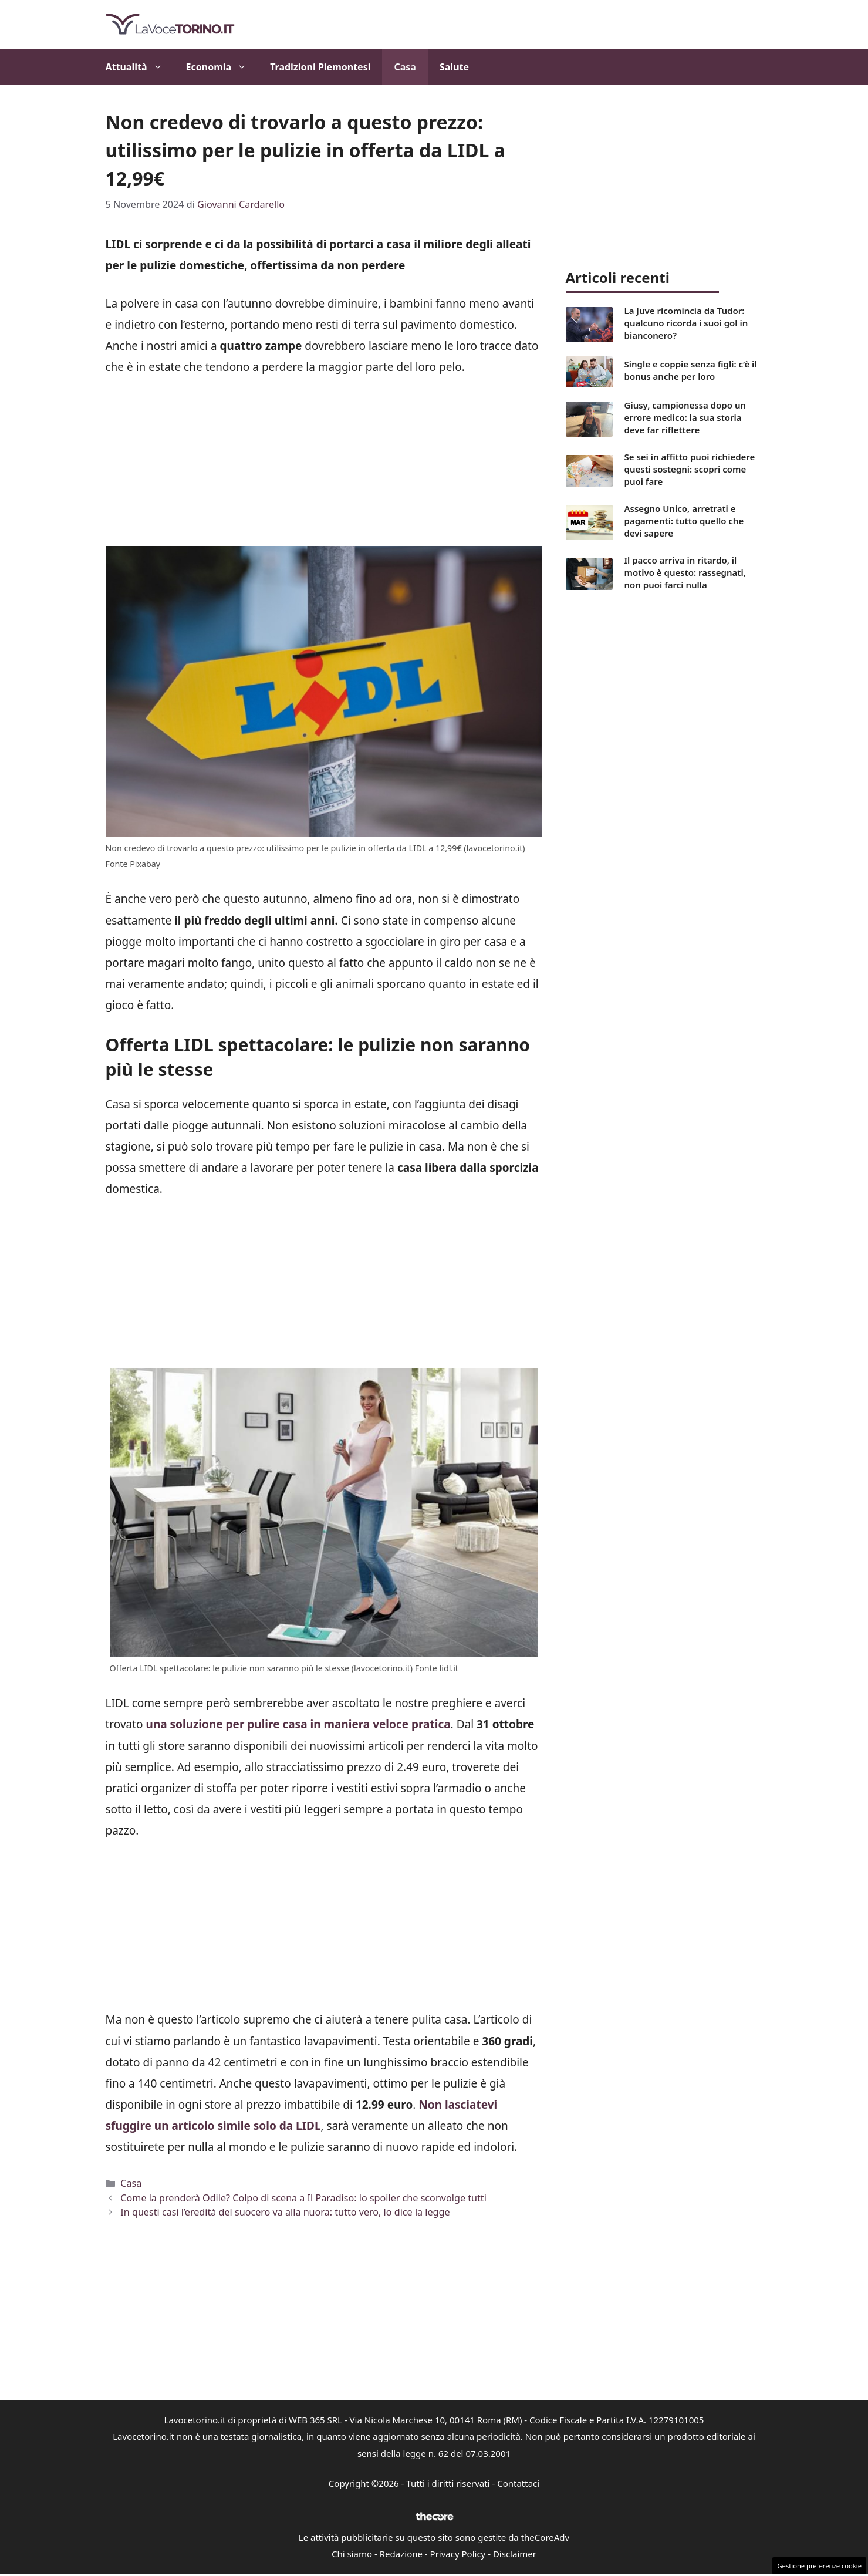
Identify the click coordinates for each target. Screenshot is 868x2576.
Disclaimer (514, 2554)
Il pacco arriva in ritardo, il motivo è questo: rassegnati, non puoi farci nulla (685, 572)
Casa (405, 66)
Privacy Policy (458, 2554)
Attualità (140, 67)
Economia (222, 67)
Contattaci (518, 2483)
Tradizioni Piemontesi (320, 66)
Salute (454, 66)
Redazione (401, 2554)
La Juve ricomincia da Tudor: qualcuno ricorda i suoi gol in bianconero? (686, 323)
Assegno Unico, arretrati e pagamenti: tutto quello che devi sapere (684, 521)
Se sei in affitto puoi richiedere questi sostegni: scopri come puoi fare (689, 469)
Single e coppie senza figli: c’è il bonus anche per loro (690, 370)
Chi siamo (352, 2554)
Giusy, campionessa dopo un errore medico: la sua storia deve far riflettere (685, 417)
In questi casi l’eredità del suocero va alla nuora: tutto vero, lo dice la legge (285, 2212)
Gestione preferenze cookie (819, 2565)
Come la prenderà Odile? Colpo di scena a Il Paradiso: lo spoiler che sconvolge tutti (303, 2197)
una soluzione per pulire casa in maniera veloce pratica (298, 1724)
